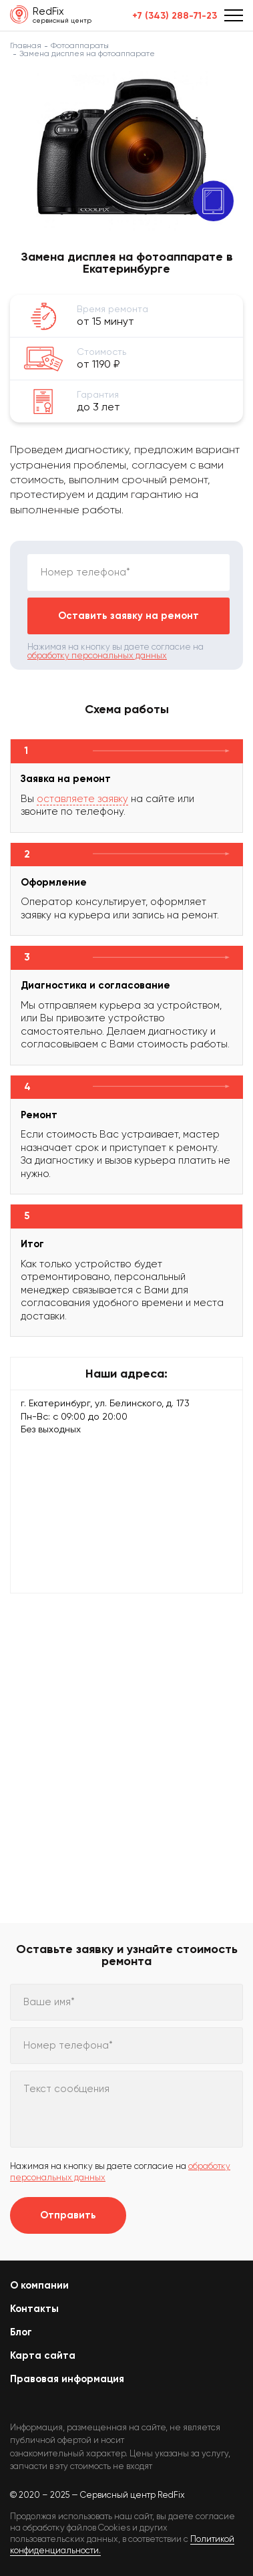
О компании (39, 2285)
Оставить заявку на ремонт (128, 616)
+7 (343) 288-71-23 (174, 16)
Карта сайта (42, 2355)
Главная (25, 45)
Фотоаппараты (80, 45)
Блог (21, 2332)
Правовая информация (67, 2379)
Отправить (68, 2215)
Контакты (34, 2309)
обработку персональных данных (97, 655)
